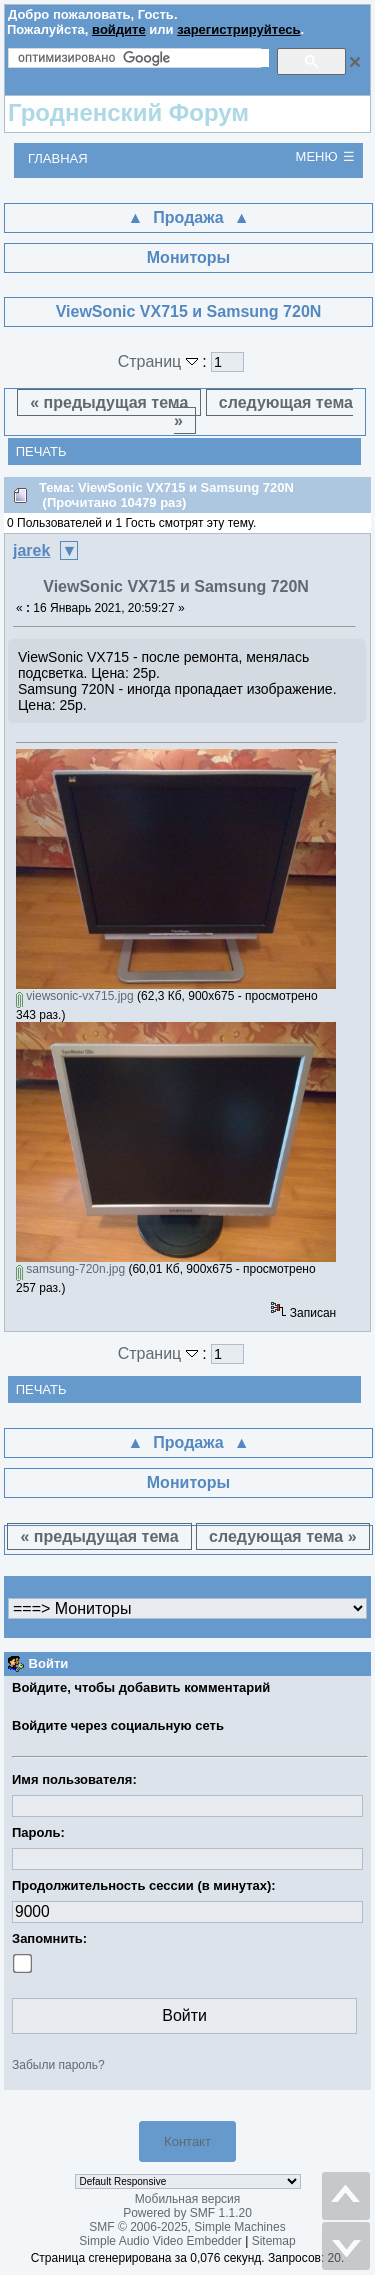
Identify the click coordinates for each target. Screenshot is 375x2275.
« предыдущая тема (109, 402)
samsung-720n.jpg (70, 1269)
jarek (31, 550)
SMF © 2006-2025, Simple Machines (187, 2227)
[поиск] (143, 58)
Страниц (160, 361)
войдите (119, 29)
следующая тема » (263, 411)
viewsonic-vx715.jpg (75, 996)
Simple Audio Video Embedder (160, 2241)
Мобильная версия (188, 2199)
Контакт (187, 2141)
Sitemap (274, 2241)
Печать (41, 451)
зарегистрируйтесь (238, 29)
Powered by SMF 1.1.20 (187, 2213)
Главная (58, 158)
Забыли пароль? (58, 2065)
